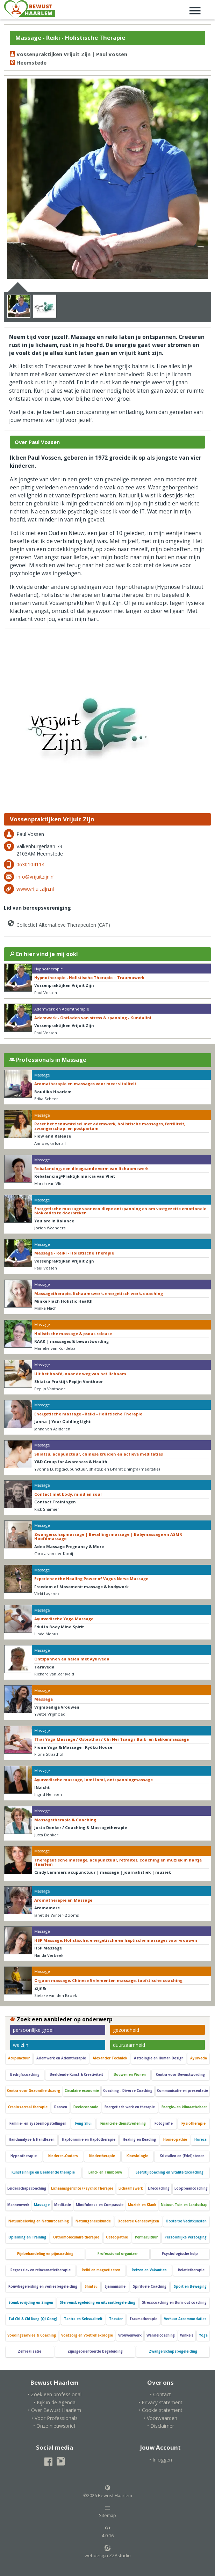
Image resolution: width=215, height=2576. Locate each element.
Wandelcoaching (160, 2335)
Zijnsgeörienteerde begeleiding (95, 2351)
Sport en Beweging (190, 2286)
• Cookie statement (160, 2410)
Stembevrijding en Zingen (30, 2302)
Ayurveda (198, 2058)
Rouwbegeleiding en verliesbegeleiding (42, 2286)
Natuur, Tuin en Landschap (184, 2205)
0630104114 (30, 864)
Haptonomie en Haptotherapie (88, 2139)
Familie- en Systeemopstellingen (37, 2123)
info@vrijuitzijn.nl (35, 876)
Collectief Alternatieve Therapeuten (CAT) (58, 923)
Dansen (60, 2107)
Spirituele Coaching (149, 2286)
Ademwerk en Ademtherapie (61, 2058)
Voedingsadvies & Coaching (31, 2335)
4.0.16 (108, 2532)
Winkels (187, 2335)
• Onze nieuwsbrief (54, 2425)
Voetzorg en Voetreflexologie (87, 2335)
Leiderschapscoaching (26, 2188)
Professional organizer (118, 2253)
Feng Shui (83, 2123)
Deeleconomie (85, 2107)
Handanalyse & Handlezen (32, 2139)
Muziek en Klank (142, 2205)
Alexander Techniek (110, 2058)
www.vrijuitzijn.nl (35, 889)
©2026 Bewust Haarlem (107, 2492)
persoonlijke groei (33, 2030)
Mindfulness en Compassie (99, 2205)
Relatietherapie (191, 2270)
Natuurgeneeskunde (93, 2221)
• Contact (160, 2394)
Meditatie (62, 2205)
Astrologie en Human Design (159, 2058)
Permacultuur (146, 2237)
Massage (42, 2205)
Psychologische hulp (180, 2253)
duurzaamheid (129, 2045)
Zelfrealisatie (29, 2351)
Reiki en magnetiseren (101, 2270)
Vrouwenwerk (130, 2335)
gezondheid (126, 2030)
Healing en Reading (139, 2139)
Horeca (200, 2139)
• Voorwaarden (160, 2418)
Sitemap (107, 2512)
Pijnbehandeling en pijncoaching (45, 2253)
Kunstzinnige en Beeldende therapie (43, 2172)
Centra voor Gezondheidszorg (33, 2090)
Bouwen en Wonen (130, 2074)
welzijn (20, 2045)
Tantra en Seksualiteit (83, 2319)
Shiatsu (91, 2286)
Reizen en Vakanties (149, 2270)
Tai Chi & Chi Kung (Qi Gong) (32, 2319)
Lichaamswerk (131, 2188)
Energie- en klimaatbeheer (184, 2107)
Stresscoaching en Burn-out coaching (174, 2302)
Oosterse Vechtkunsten (186, 2221)
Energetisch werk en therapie (130, 2107)
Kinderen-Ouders (63, 2156)
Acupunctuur (19, 2058)
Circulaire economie (82, 2090)
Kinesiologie (137, 2156)
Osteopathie (117, 2237)
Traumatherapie (143, 2319)
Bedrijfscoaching (25, 2074)
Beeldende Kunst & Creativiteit (76, 2074)
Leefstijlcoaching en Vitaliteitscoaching (169, 2172)
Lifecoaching (159, 2188)
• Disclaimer (160, 2425)
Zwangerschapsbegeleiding (173, 2351)
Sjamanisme (115, 2286)
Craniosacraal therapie (28, 2107)
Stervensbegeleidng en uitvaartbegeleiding (97, 2302)
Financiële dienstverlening (123, 2123)
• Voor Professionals (54, 2418)
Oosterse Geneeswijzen (138, 2221)
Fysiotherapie (193, 2123)
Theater (116, 2319)
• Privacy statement (160, 2402)
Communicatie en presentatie (182, 2090)
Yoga (203, 2335)
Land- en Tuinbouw (105, 2172)
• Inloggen (160, 2459)
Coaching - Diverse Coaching (127, 2090)
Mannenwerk (18, 2205)
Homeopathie (175, 2139)
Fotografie (164, 2123)
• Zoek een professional (54, 2394)
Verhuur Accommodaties (185, 2319)
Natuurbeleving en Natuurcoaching (38, 2221)
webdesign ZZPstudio (108, 2552)
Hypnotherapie (23, 2156)
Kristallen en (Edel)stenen (182, 2156)
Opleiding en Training (27, 2237)
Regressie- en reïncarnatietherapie (40, 2270)
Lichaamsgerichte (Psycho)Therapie (82, 2188)
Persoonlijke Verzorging (186, 2237)
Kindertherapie (102, 2156)
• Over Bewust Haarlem (54, 2410)
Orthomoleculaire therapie (76, 2237)
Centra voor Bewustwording (180, 2074)
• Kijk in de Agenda (55, 2402)
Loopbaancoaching (191, 2188)
